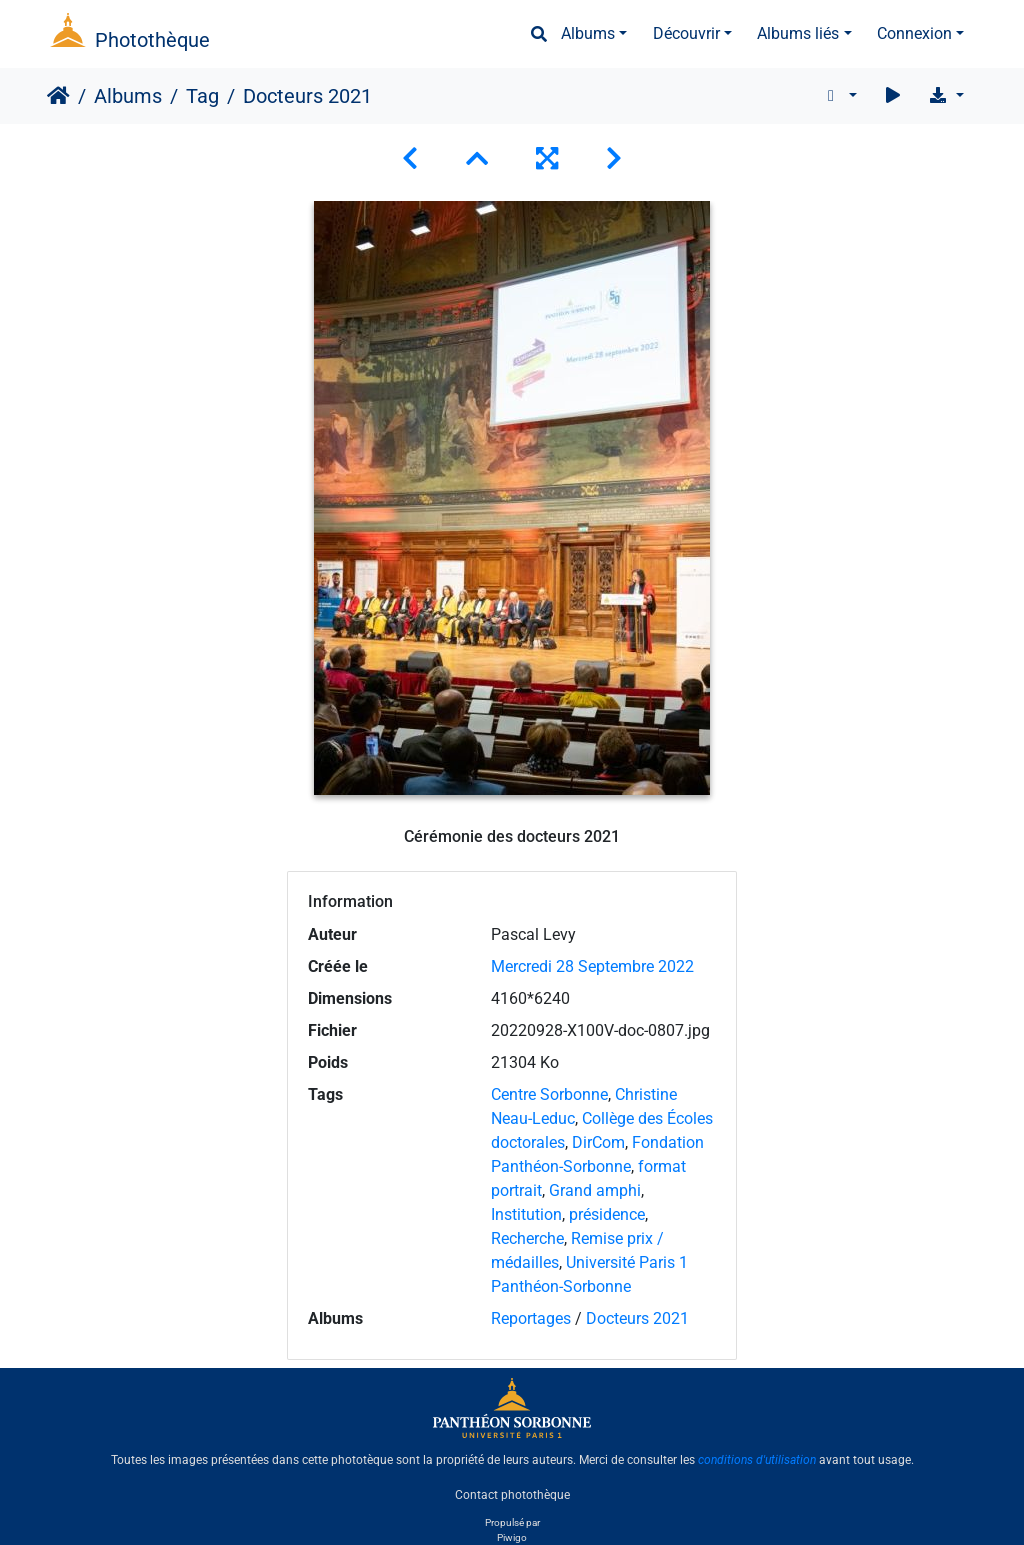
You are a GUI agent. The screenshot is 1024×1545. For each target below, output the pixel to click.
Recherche (527, 1238)
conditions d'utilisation (757, 1460)
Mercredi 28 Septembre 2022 (592, 966)
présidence (607, 1214)
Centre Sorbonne (549, 1094)
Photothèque (152, 40)
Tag (202, 96)
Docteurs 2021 (637, 1318)
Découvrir (686, 33)
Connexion (914, 33)
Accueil (58, 96)
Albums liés (798, 33)
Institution (526, 1214)
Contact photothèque (512, 1494)
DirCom (598, 1142)
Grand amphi (595, 1190)
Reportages (531, 1318)
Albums (588, 33)
